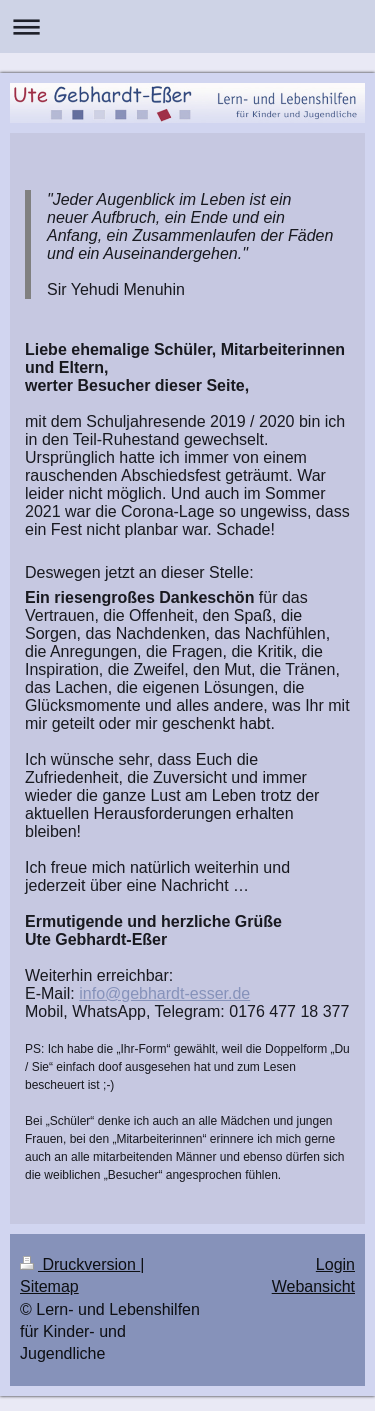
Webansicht (313, 1286)
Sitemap (49, 1286)
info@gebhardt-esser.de (164, 993)
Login (335, 1264)
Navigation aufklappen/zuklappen (187, 26)
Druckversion (80, 1264)
